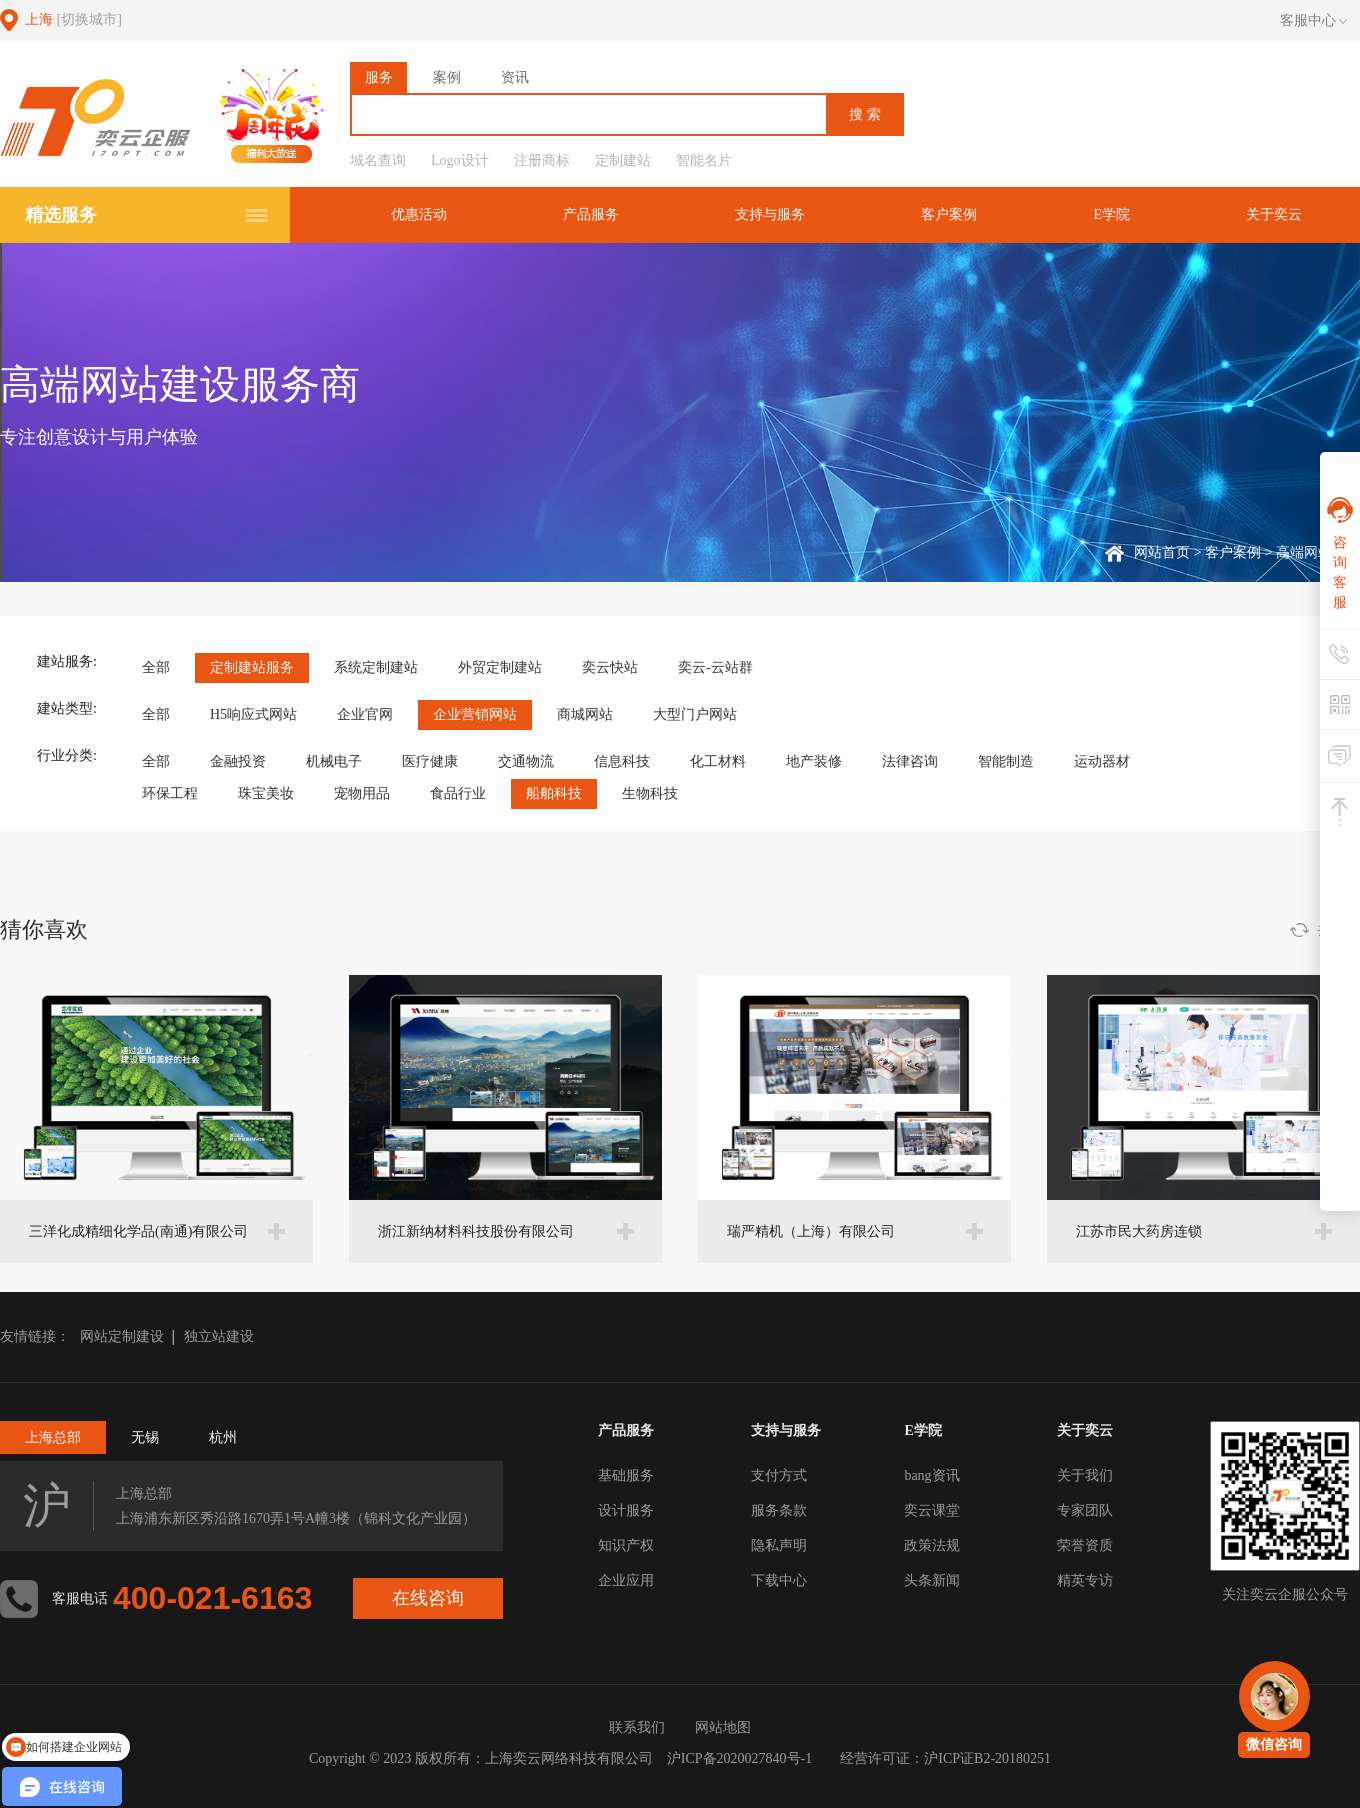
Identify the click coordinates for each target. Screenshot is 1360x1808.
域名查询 (378, 160)
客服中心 (1313, 21)
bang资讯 (931, 1475)
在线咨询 (428, 1598)
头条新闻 (932, 1580)
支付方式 (779, 1475)
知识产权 (626, 1545)
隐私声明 (779, 1545)
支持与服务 (770, 214)
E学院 (1111, 214)
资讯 (515, 77)
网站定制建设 (122, 1336)
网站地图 (723, 1727)
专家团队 (1085, 1510)
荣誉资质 (1085, 1545)
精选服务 (61, 215)
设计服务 (626, 1510)
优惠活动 (419, 214)
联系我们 (637, 1727)
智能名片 (704, 160)
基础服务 (626, 1475)
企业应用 (626, 1580)
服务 (379, 77)
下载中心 (779, 1580)
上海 (73, 19)
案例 (447, 77)
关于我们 (1085, 1475)
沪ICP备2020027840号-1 (739, 1758)
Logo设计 (460, 160)
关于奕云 (1274, 214)
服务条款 (779, 1510)
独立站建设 (219, 1336)
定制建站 (623, 160)
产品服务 (591, 214)
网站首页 (1162, 552)
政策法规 (932, 1545)
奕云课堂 (932, 1510)
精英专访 (1085, 1580)
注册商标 (542, 160)
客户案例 (949, 214)
